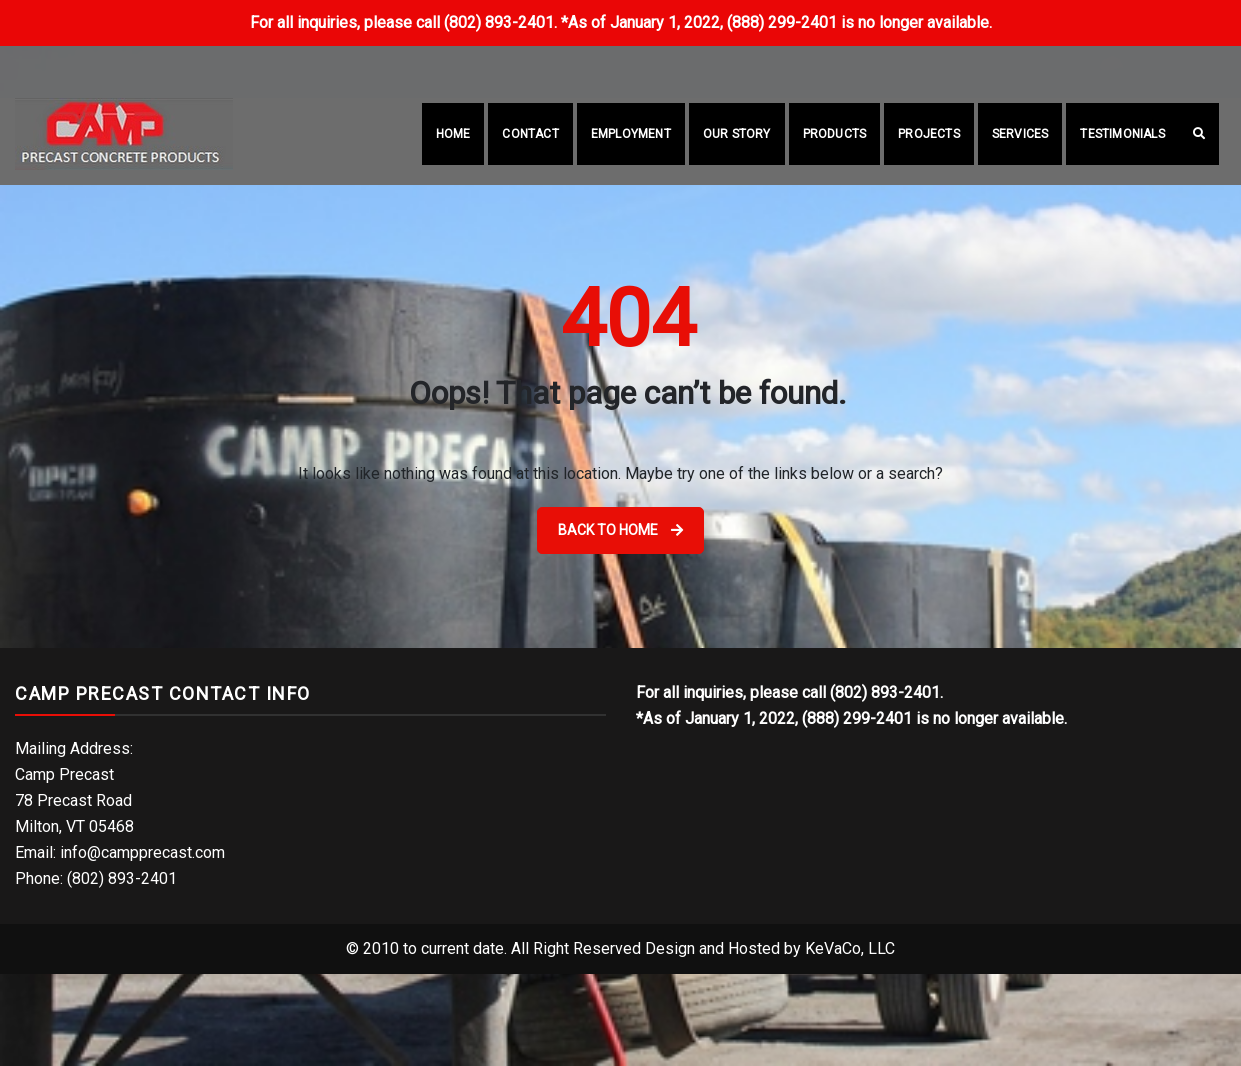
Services (1020, 134)
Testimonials (1122, 134)
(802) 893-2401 (738, 58)
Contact (530, 134)
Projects (929, 134)
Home (453, 134)
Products (835, 134)
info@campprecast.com (915, 58)
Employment (631, 134)
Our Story (737, 134)
